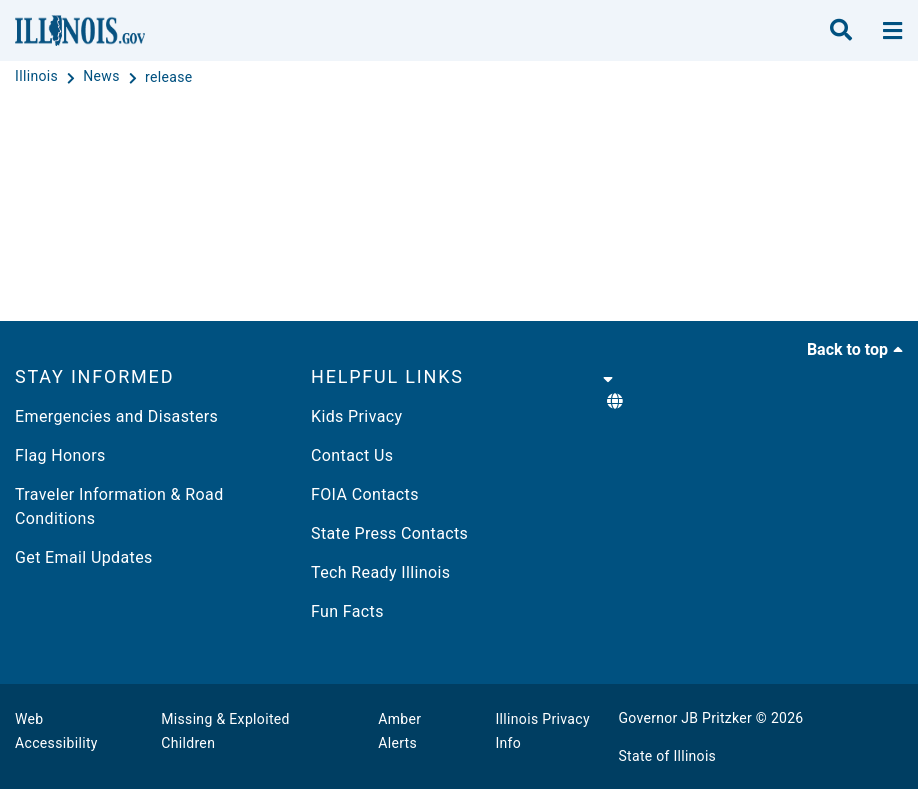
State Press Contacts (389, 533)
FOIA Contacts (365, 494)
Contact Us (352, 455)
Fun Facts (347, 611)
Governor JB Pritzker (686, 718)
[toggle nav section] (892, 31)
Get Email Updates (84, 557)
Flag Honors (60, 455)
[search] (841, 31)
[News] (103, 77)
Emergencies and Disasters (116, 416)
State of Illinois (668, 756)
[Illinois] (38, 77)
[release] (169, 77)
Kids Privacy (356, 416)
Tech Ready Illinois (380, 572)
